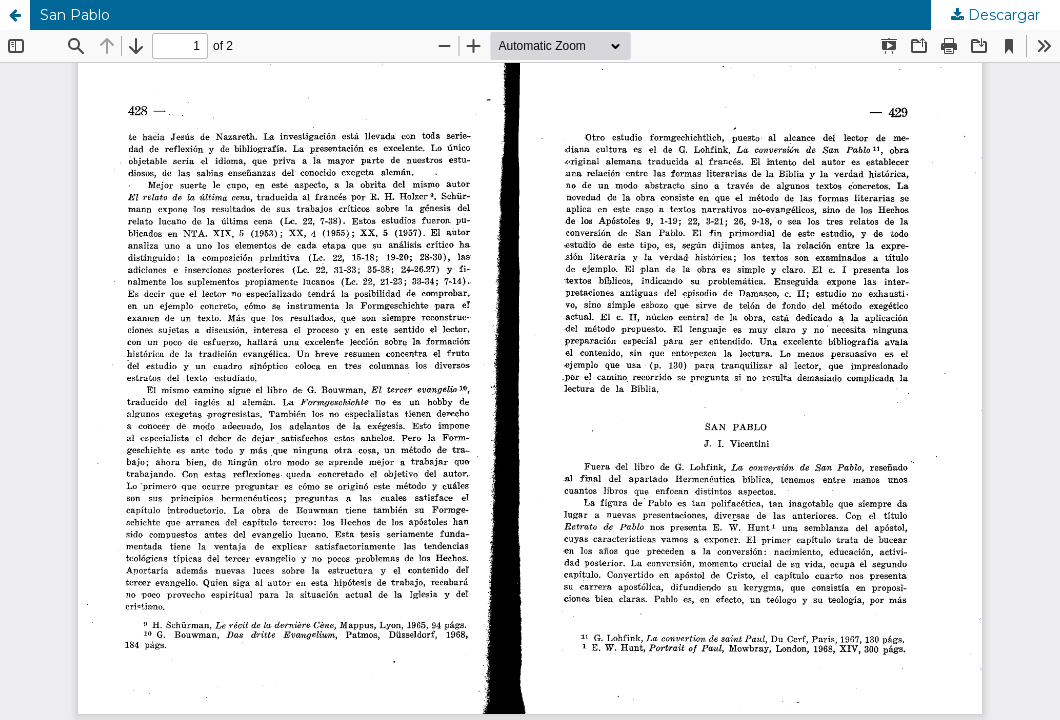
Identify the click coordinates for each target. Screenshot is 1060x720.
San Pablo (75, 15)
